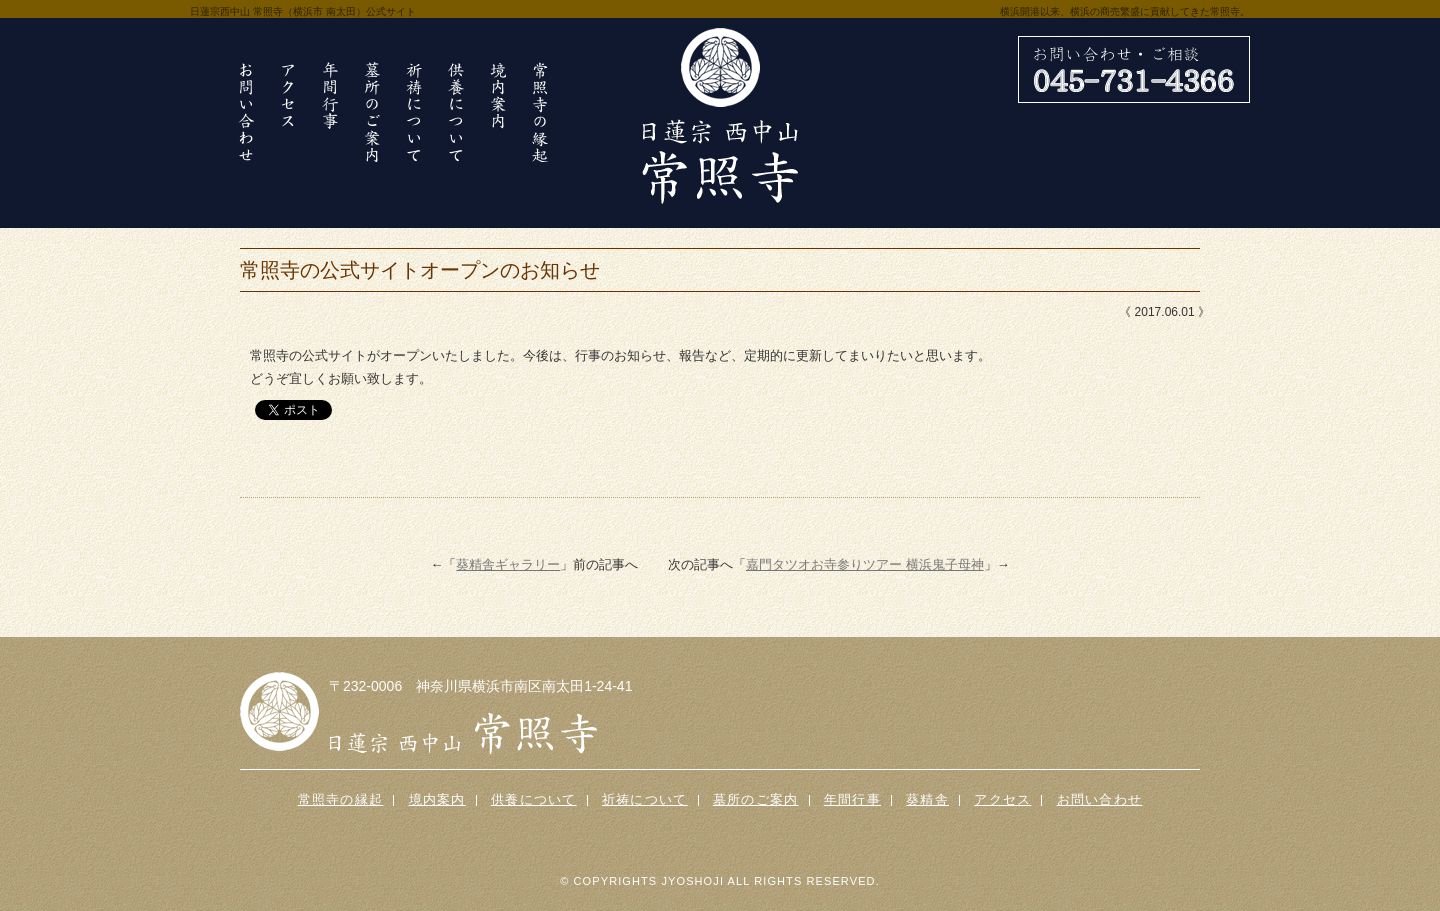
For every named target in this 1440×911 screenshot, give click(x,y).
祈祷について (645, 799)
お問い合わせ (1100, 799)
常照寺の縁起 (341, 799)
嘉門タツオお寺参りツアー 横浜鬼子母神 (865, 564)
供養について (534, 799)
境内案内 (437, 799)
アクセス (1002, 799)
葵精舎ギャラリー (508, 564)
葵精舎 (927, 799)
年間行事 (852, 799)
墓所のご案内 (756, 799)
